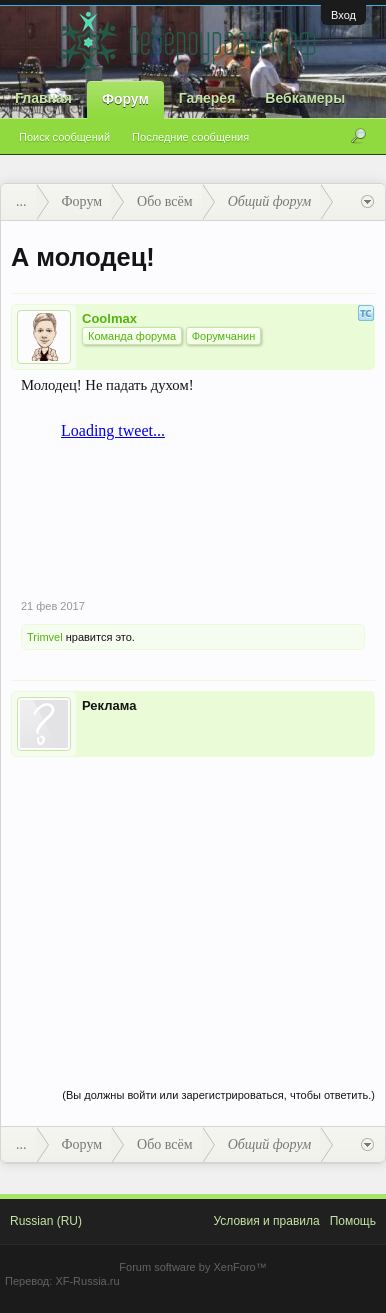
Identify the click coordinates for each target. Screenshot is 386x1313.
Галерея (207, 98)
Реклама (109, 705)
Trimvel (45, 637)
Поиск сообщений (64, 137)
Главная (43, 98)
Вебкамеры (305, 98)
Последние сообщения (190, 137)
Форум (125, 99)
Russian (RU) (46, 1221)
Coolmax (109, 318)
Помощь (353, 1221)
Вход (343, 15)
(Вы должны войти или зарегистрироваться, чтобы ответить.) (218, 1095)
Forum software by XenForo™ (192, 1267)
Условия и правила (266, 1221)
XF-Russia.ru (87, 1281)
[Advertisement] (193, 902)
